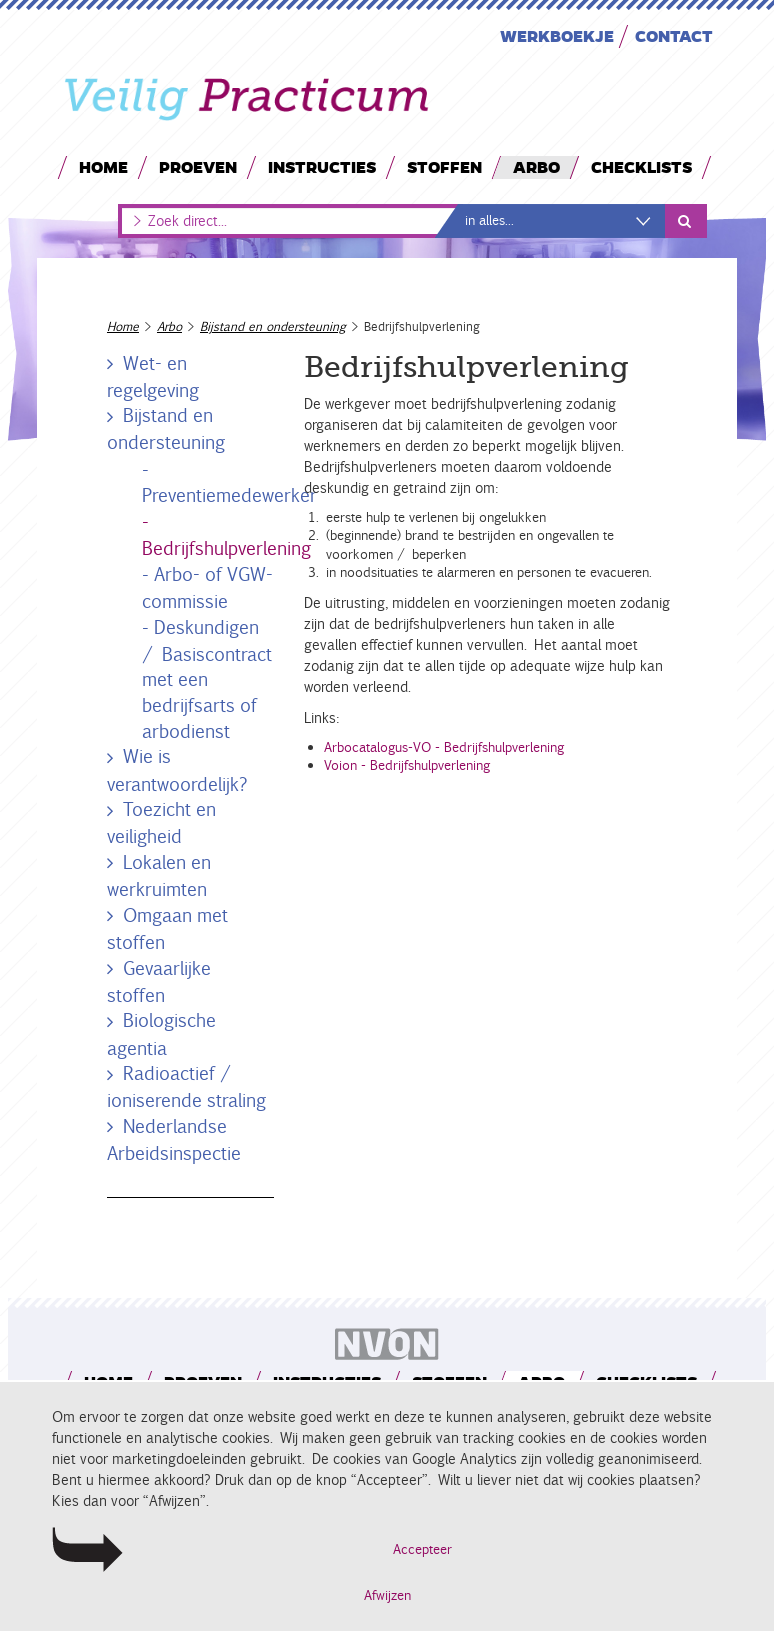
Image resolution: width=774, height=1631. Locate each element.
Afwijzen (387, 1596)
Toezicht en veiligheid (159, 822)
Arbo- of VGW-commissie (207, 587)
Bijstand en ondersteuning (273, 326)
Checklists (641, 166)
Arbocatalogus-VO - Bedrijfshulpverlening (444, 747)
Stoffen (444, 166)
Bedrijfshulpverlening (226, 548)
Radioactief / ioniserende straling (186, 1086)
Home (103, 166)
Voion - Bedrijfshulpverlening (407, 765)
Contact (674, 35)
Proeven (198, 166)
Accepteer (422, 1549)
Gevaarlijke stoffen (157, 981)
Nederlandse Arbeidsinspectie (174, 1139)
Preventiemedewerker (229, 495)
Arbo (536, 166)
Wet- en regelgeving (153, 376)
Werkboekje (557, 35)
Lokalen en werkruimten (157, 875)
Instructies (322, 166)
